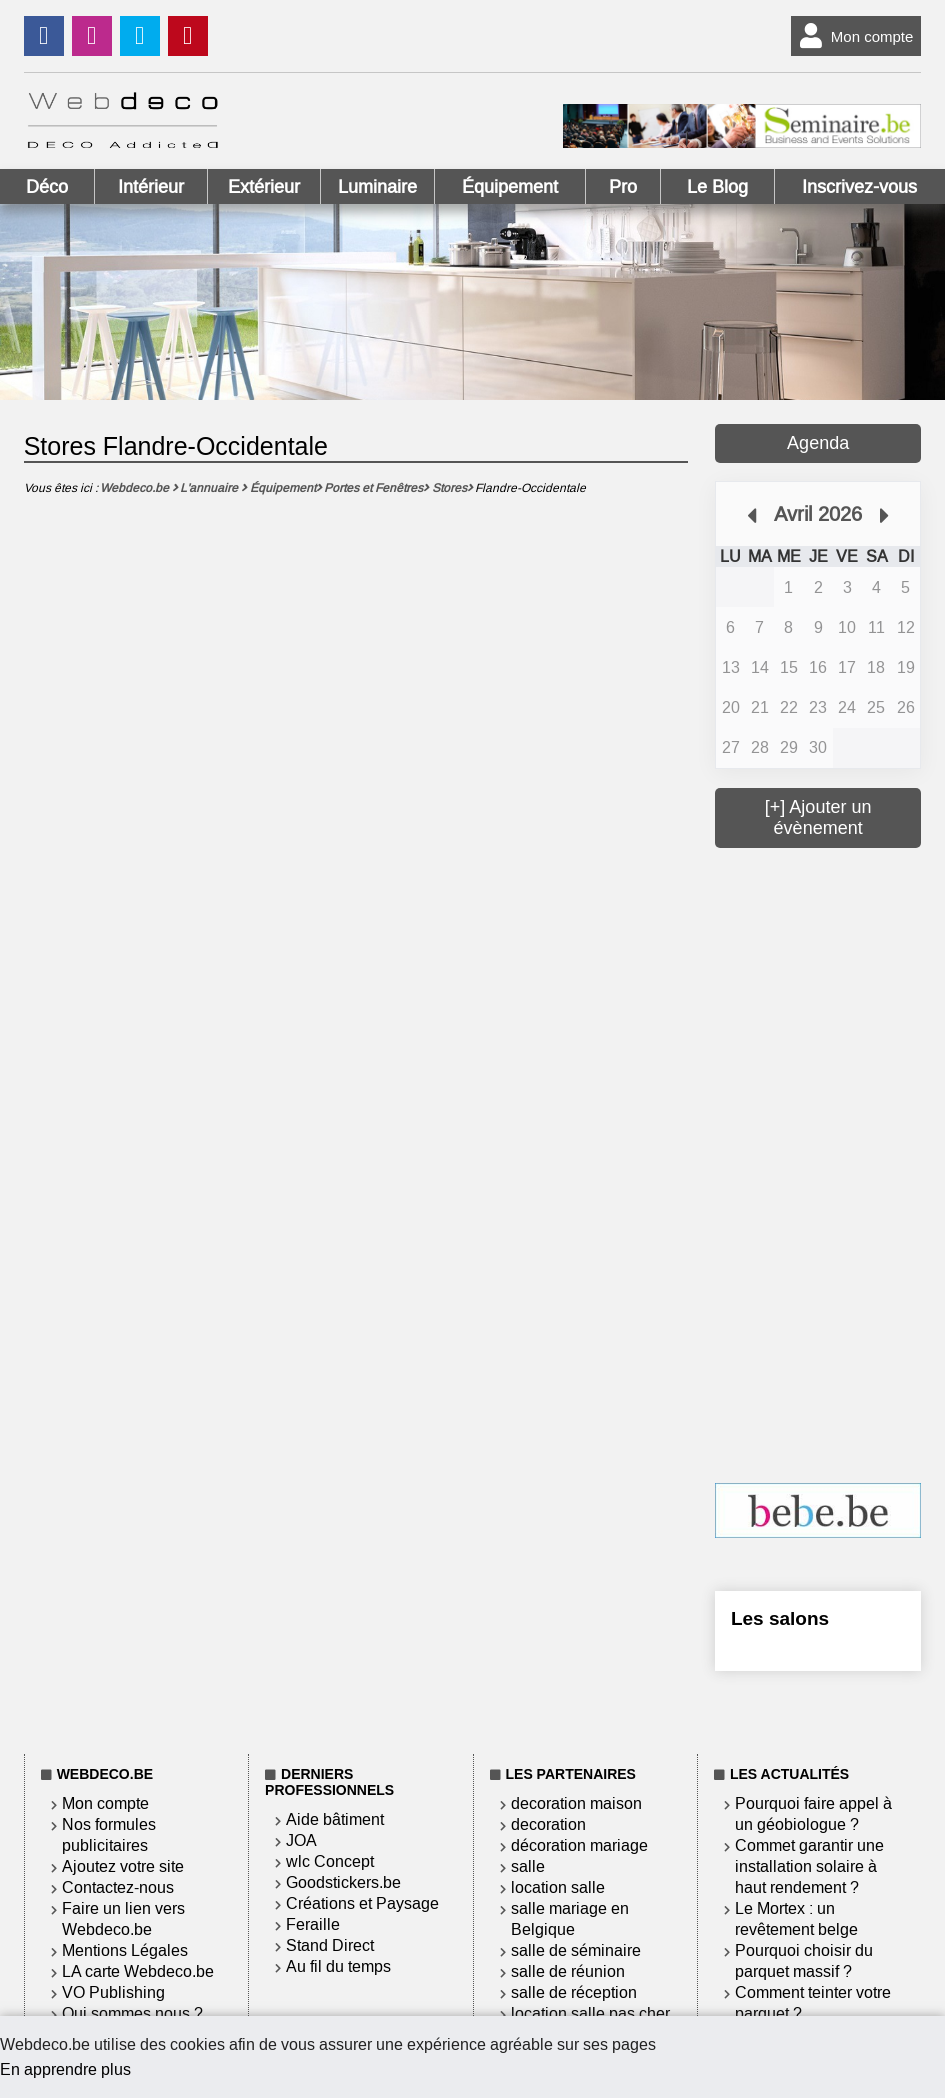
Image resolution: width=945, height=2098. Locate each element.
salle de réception (574, 1992)
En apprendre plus (65, 2069)
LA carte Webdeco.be (138, 1971)
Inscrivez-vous (859, 187)
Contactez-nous (118, 1887)
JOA (301, 1840)
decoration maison (576, 1803)
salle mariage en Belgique (570, 1919)
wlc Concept (330, 1861)
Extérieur (264, 187)
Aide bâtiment (335, 1819)
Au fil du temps (338, 1966)
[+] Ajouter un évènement (818, 817)
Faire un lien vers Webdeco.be (123, 1919)
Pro (623, 187)
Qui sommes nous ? (132, 2013)
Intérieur (151, 187)
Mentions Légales (125, 1950)
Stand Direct (330, 1945)
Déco (47, 187)
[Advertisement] (830, 1163)
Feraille (313, 1924)
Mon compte (852, 36)
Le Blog (717, 187)
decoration (548, 1824)
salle (528, 1866)
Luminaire (377, 187)
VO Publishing (113, 1992)
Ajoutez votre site (123, 1866)
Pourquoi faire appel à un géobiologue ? (813, 1814)
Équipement (510, 187)
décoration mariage (579, 1845)
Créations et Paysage (362, 1903)
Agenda (818, 443)
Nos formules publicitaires (109, 1835)
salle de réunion (568, 1971)
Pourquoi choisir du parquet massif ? (804, 1961)
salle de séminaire (576, 1950)
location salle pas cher (590, 2013)
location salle (558, 1887)
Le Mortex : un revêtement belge (796, 1919)
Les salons (780, 1618)
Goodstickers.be (343, 1882)
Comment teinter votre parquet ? (813, 2003)
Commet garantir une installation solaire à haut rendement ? (809, 1866)
